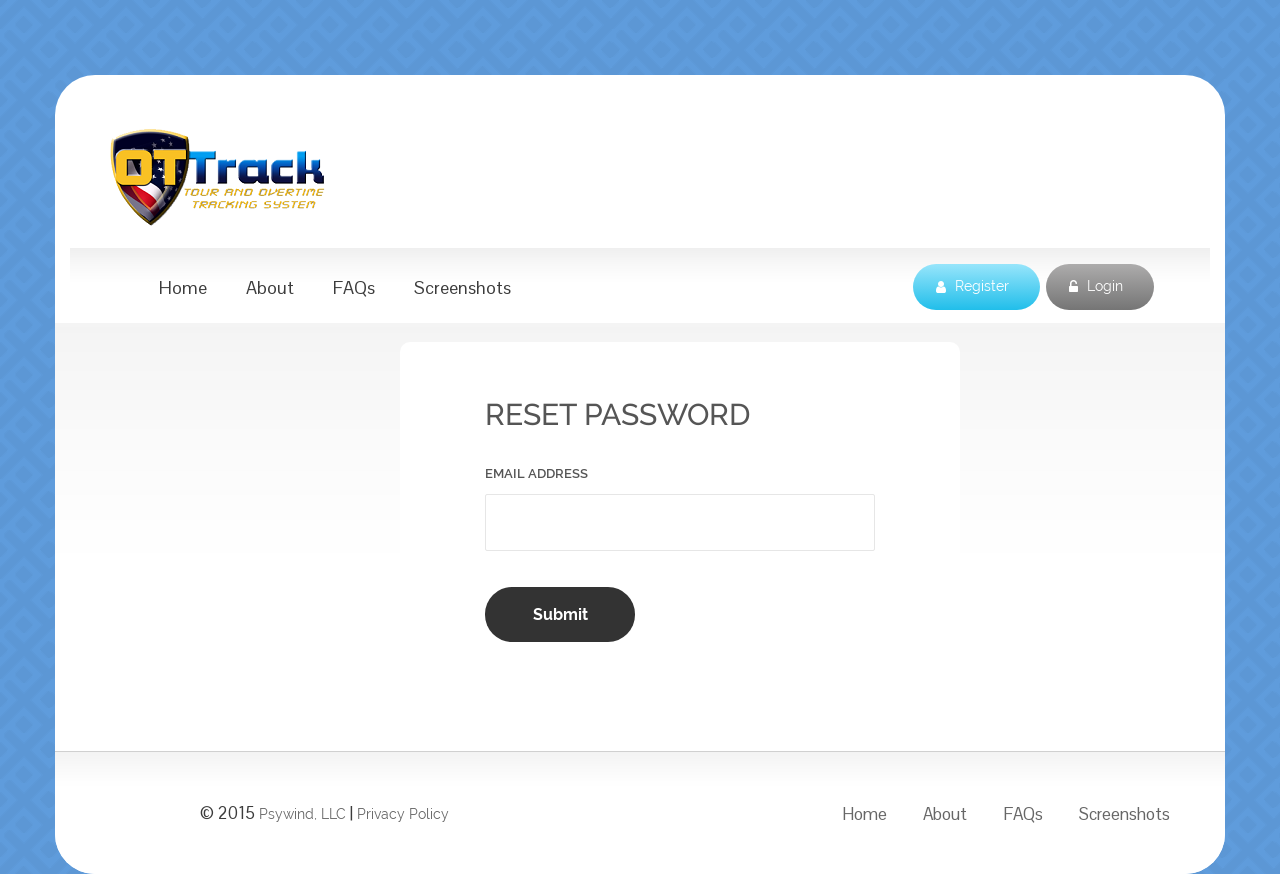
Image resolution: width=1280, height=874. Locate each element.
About (270, 288)
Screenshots (462, 288)
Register (972, 287)
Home (183, 288)
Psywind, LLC (302, 814)
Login (1096, 287)
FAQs (354, 288)
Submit (560, 614)
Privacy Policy (403, 814)
